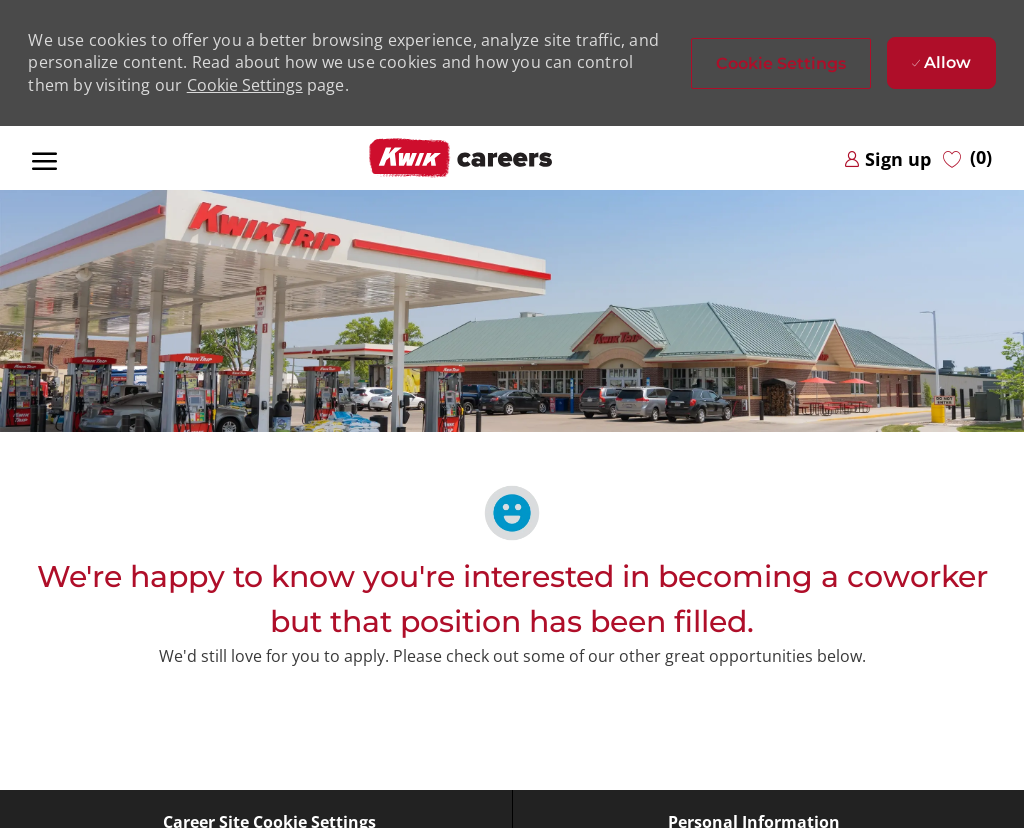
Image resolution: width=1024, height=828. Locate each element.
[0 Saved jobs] (967, 158)
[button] (781, 63)
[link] (887, 158)
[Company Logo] (461, 158)
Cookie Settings (245, 85)
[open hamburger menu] (44, 158)
